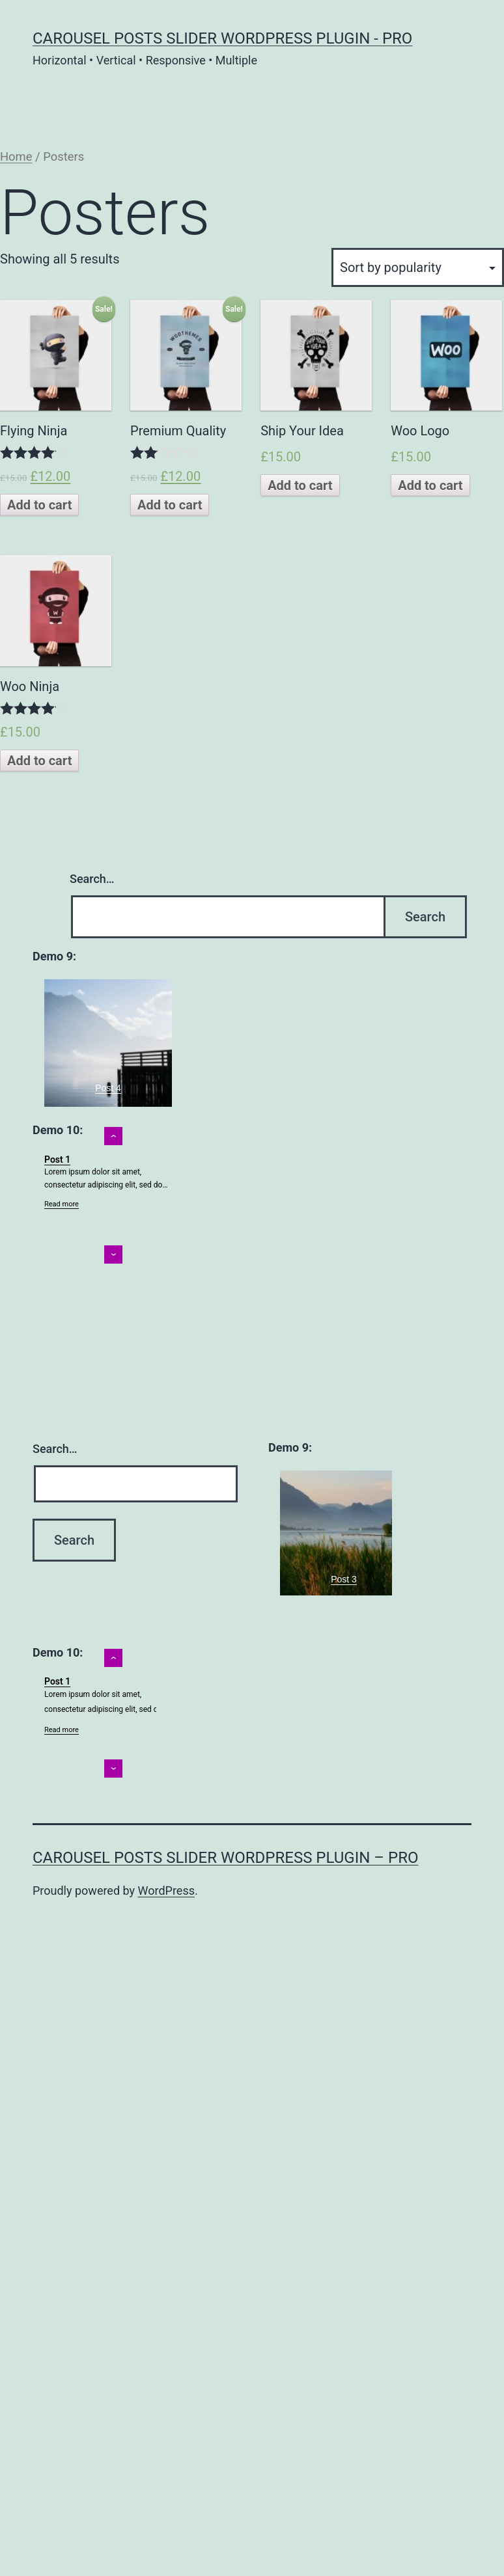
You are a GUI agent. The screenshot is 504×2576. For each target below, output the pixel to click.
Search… (92, 879)
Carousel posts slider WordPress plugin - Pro (222, 38)
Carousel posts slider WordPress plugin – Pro (225, 1858)
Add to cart (39, 505)
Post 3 (344, 1579)
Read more (61, 1204)
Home (16, 156)
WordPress (166, 1890)
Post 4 (108, 1088)
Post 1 (57, 1159)
